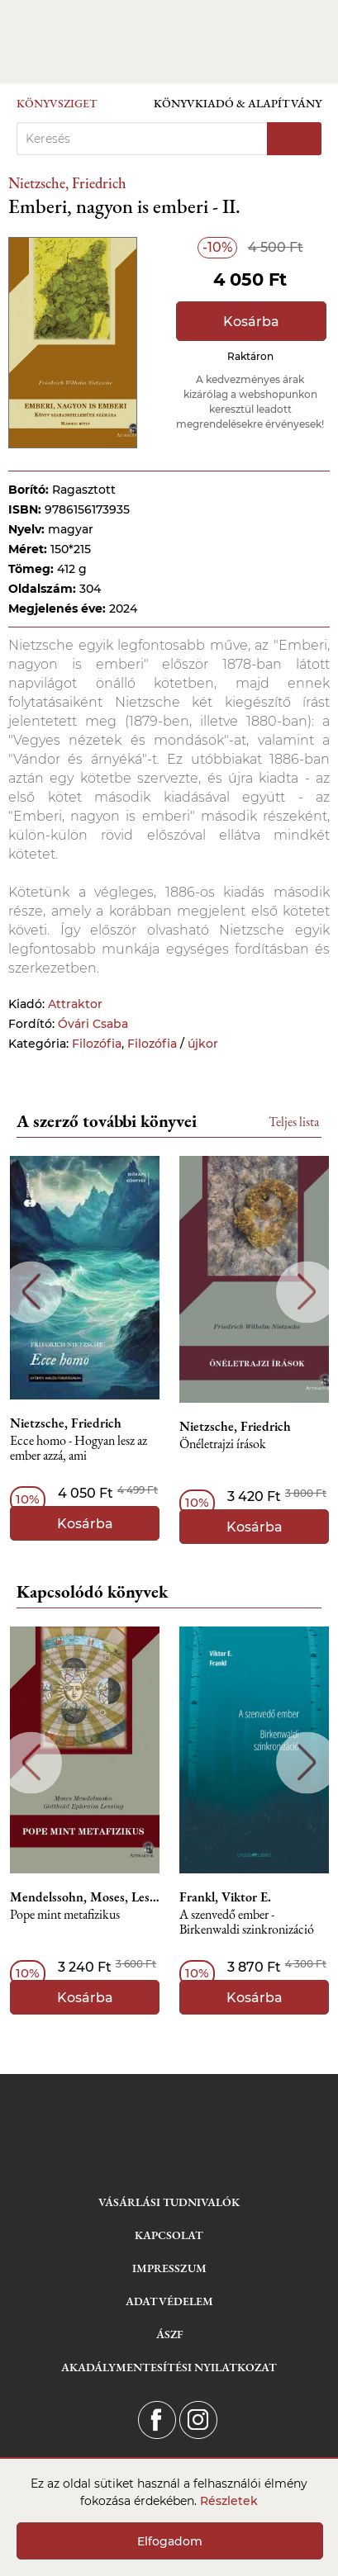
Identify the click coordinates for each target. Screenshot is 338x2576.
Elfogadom (169, 2541)
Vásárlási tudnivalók (169, 2202)
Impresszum (169, 2268)
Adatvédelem (169, 2301)
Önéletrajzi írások (222, 1444)
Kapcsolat (169, 2235)
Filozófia (96, 1043)
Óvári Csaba (93, 1023)
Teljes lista (294, 1121)
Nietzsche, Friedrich (67, 182)
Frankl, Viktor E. (225, 1897)
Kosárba (251, 321)
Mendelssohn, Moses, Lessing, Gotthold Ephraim (84, 1897)
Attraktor (75, 1004)
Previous (31, 1292)
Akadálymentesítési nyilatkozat (169, 2367)
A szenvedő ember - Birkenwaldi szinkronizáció (246, 1922)
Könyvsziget (57, 103)
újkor (203, 1043)
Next (307, 1292)
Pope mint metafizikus (65, 1915)
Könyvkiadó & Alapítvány (237, 103)
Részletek (229, 2500)
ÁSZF (169, 2334)
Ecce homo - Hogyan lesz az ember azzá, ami (78, 1448)
